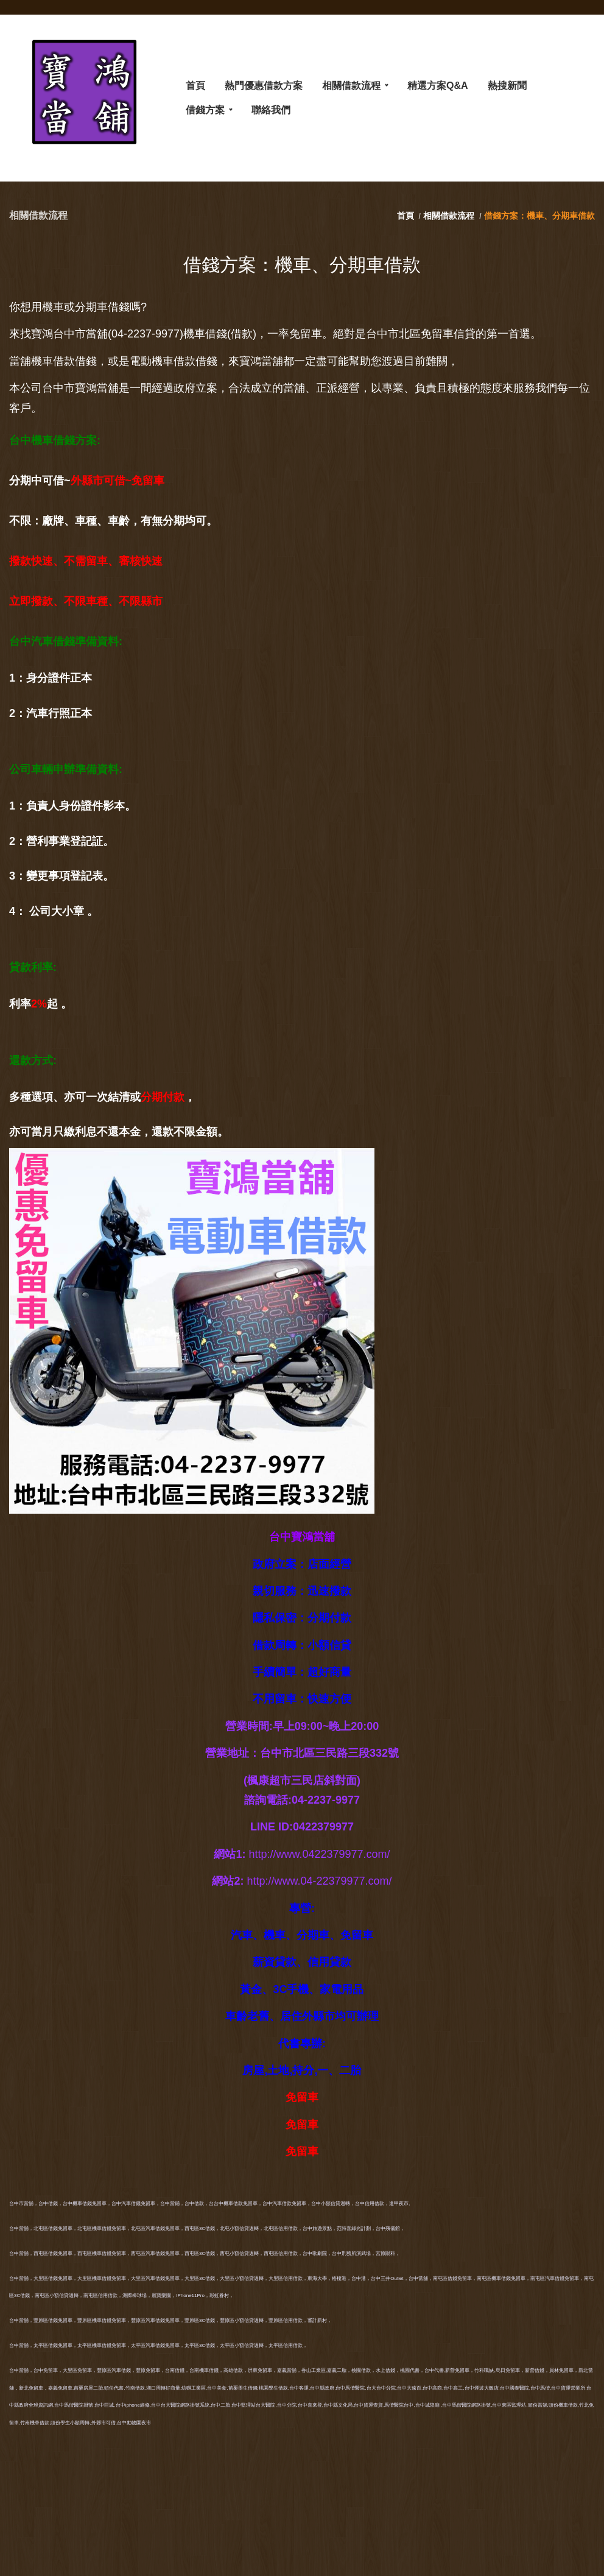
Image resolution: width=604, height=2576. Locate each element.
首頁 (406, 216)
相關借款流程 (448, 216)
